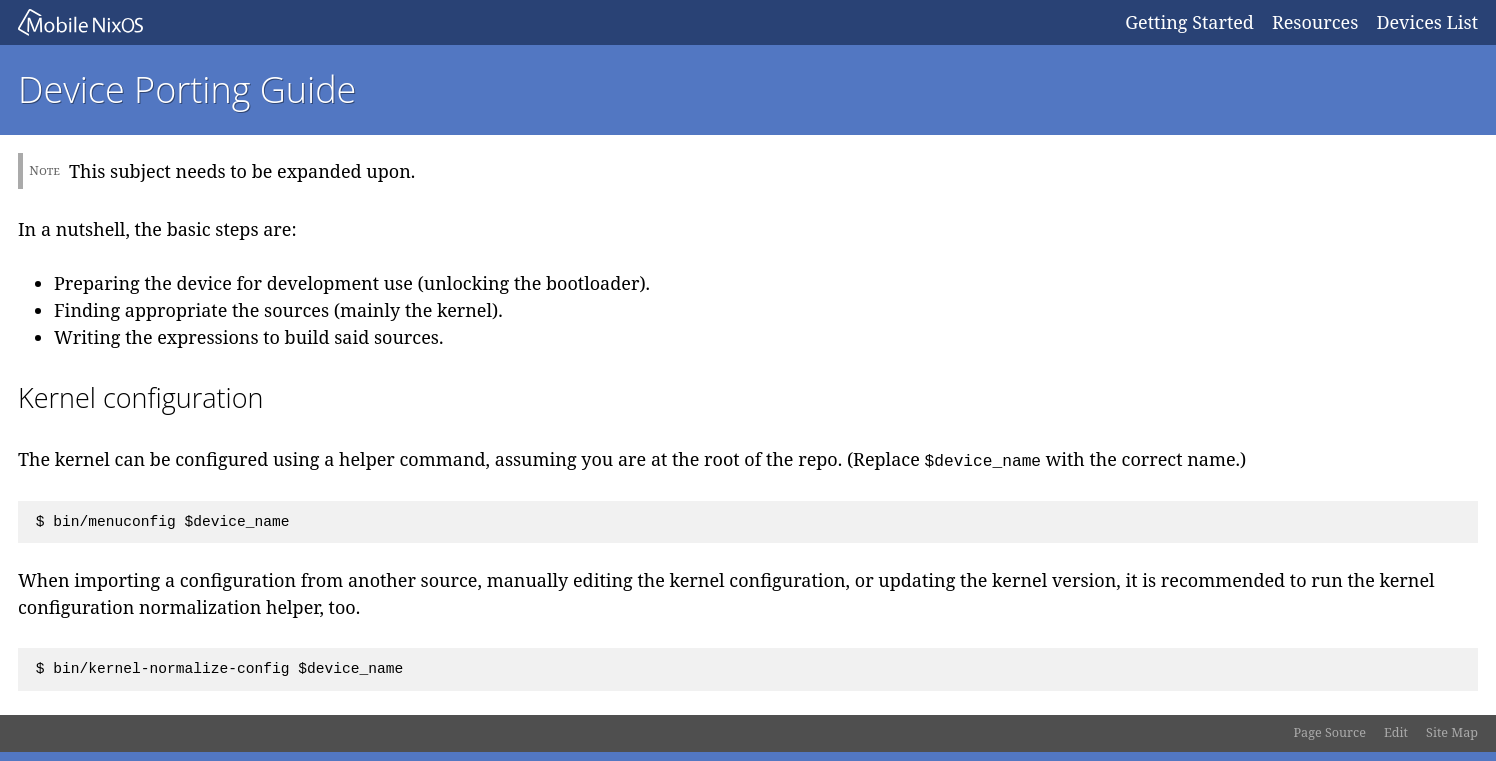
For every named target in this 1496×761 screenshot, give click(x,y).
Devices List (1427, 22)
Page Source (1330, 732)
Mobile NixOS (562, 22)
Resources (1315, 22)
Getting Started (1189, 22)
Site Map (1452, 732)
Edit (1396, 732)
